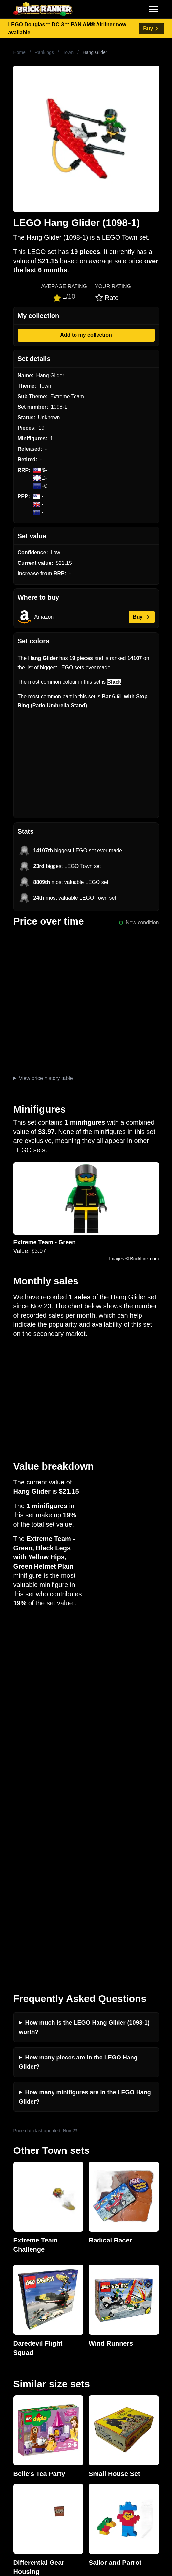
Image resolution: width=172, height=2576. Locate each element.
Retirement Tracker (27, 2403)
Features (15, 2361)
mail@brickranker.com (31, 2277)
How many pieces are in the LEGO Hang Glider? (78, 1703)
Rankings (44, 52)
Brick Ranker (25, 2251)
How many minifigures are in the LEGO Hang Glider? (85, 1738)
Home (19, 52)
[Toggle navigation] (153, 9)
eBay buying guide (27, 2413)
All (8, 2445)
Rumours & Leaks (26, 2350)
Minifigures (18, 2466)
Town (68, 52)
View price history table (46, 1078)
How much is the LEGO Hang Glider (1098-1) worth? (84, 1668)
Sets (10, 2455)
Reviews (15, 2340)
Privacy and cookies (28, 2371)
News (11, 2319)
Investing (15, 2329)
